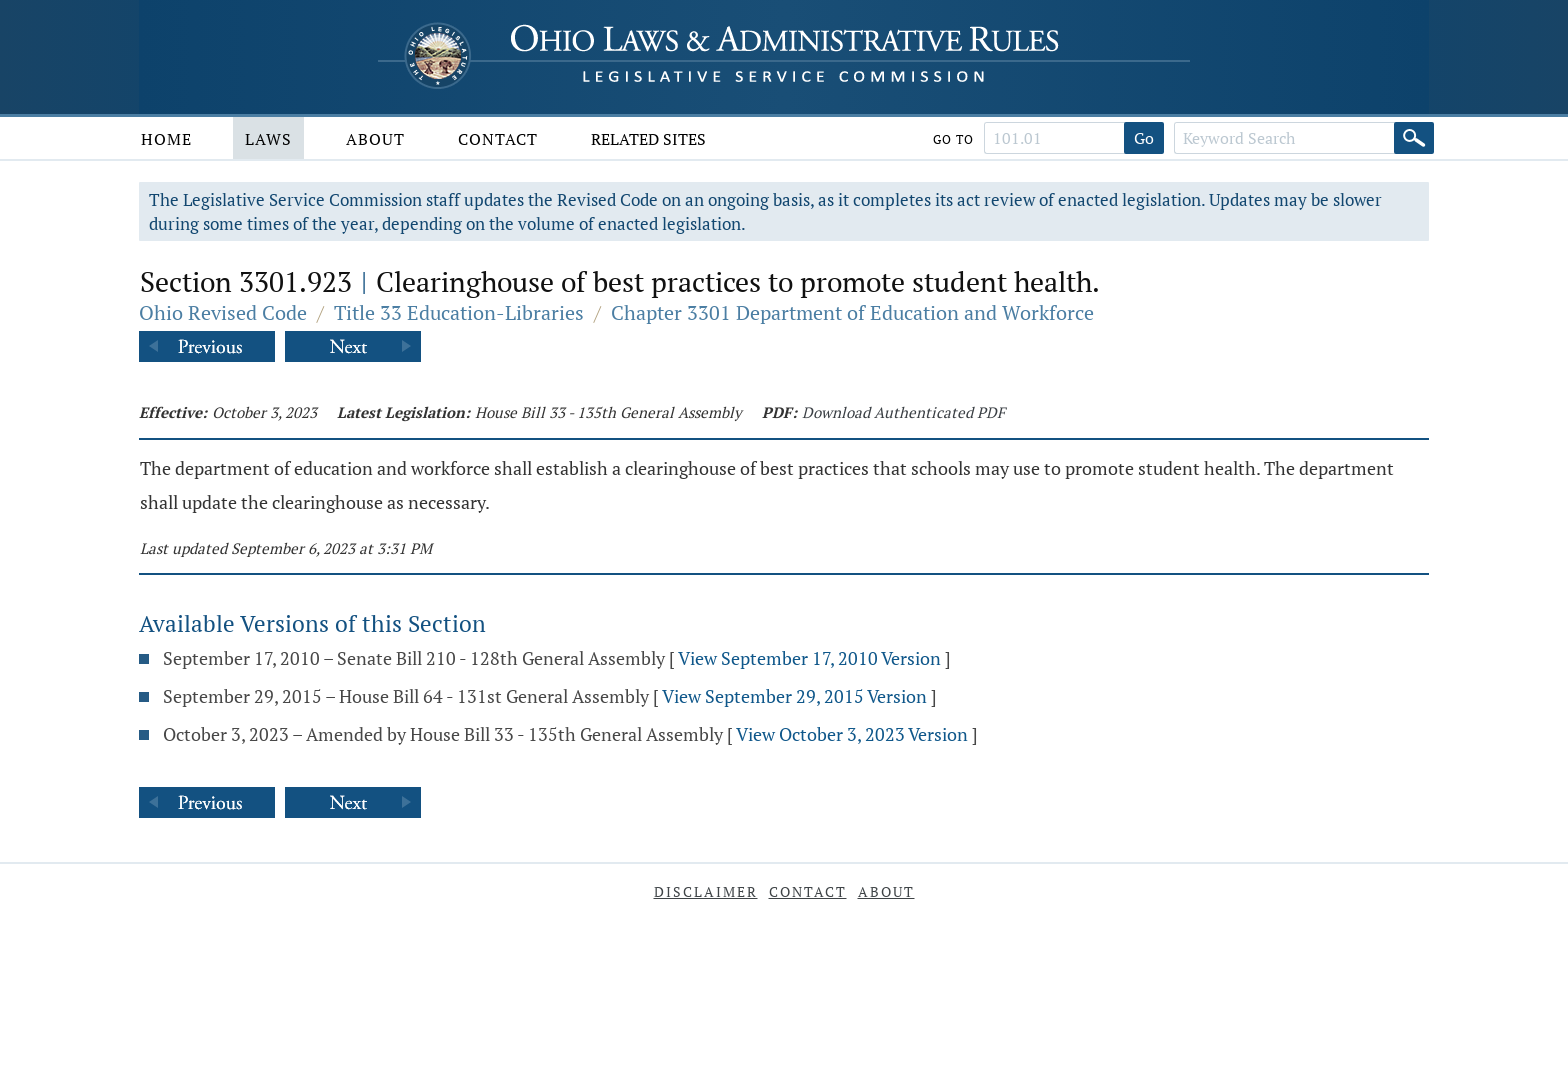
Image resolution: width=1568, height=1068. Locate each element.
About (375, 139)
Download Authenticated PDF (903, 412)
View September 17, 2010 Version (809, 658)
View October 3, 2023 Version (852, 734)
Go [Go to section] (1144, 138)
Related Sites (648, 139)
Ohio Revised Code (223, 312)
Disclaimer (706, 891)
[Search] (1414, 138)
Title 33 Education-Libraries (459, 312)
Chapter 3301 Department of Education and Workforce (852, 312)
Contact (498, 139)
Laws (268, 139)
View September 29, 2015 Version (794, 696)
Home (166, 139)
